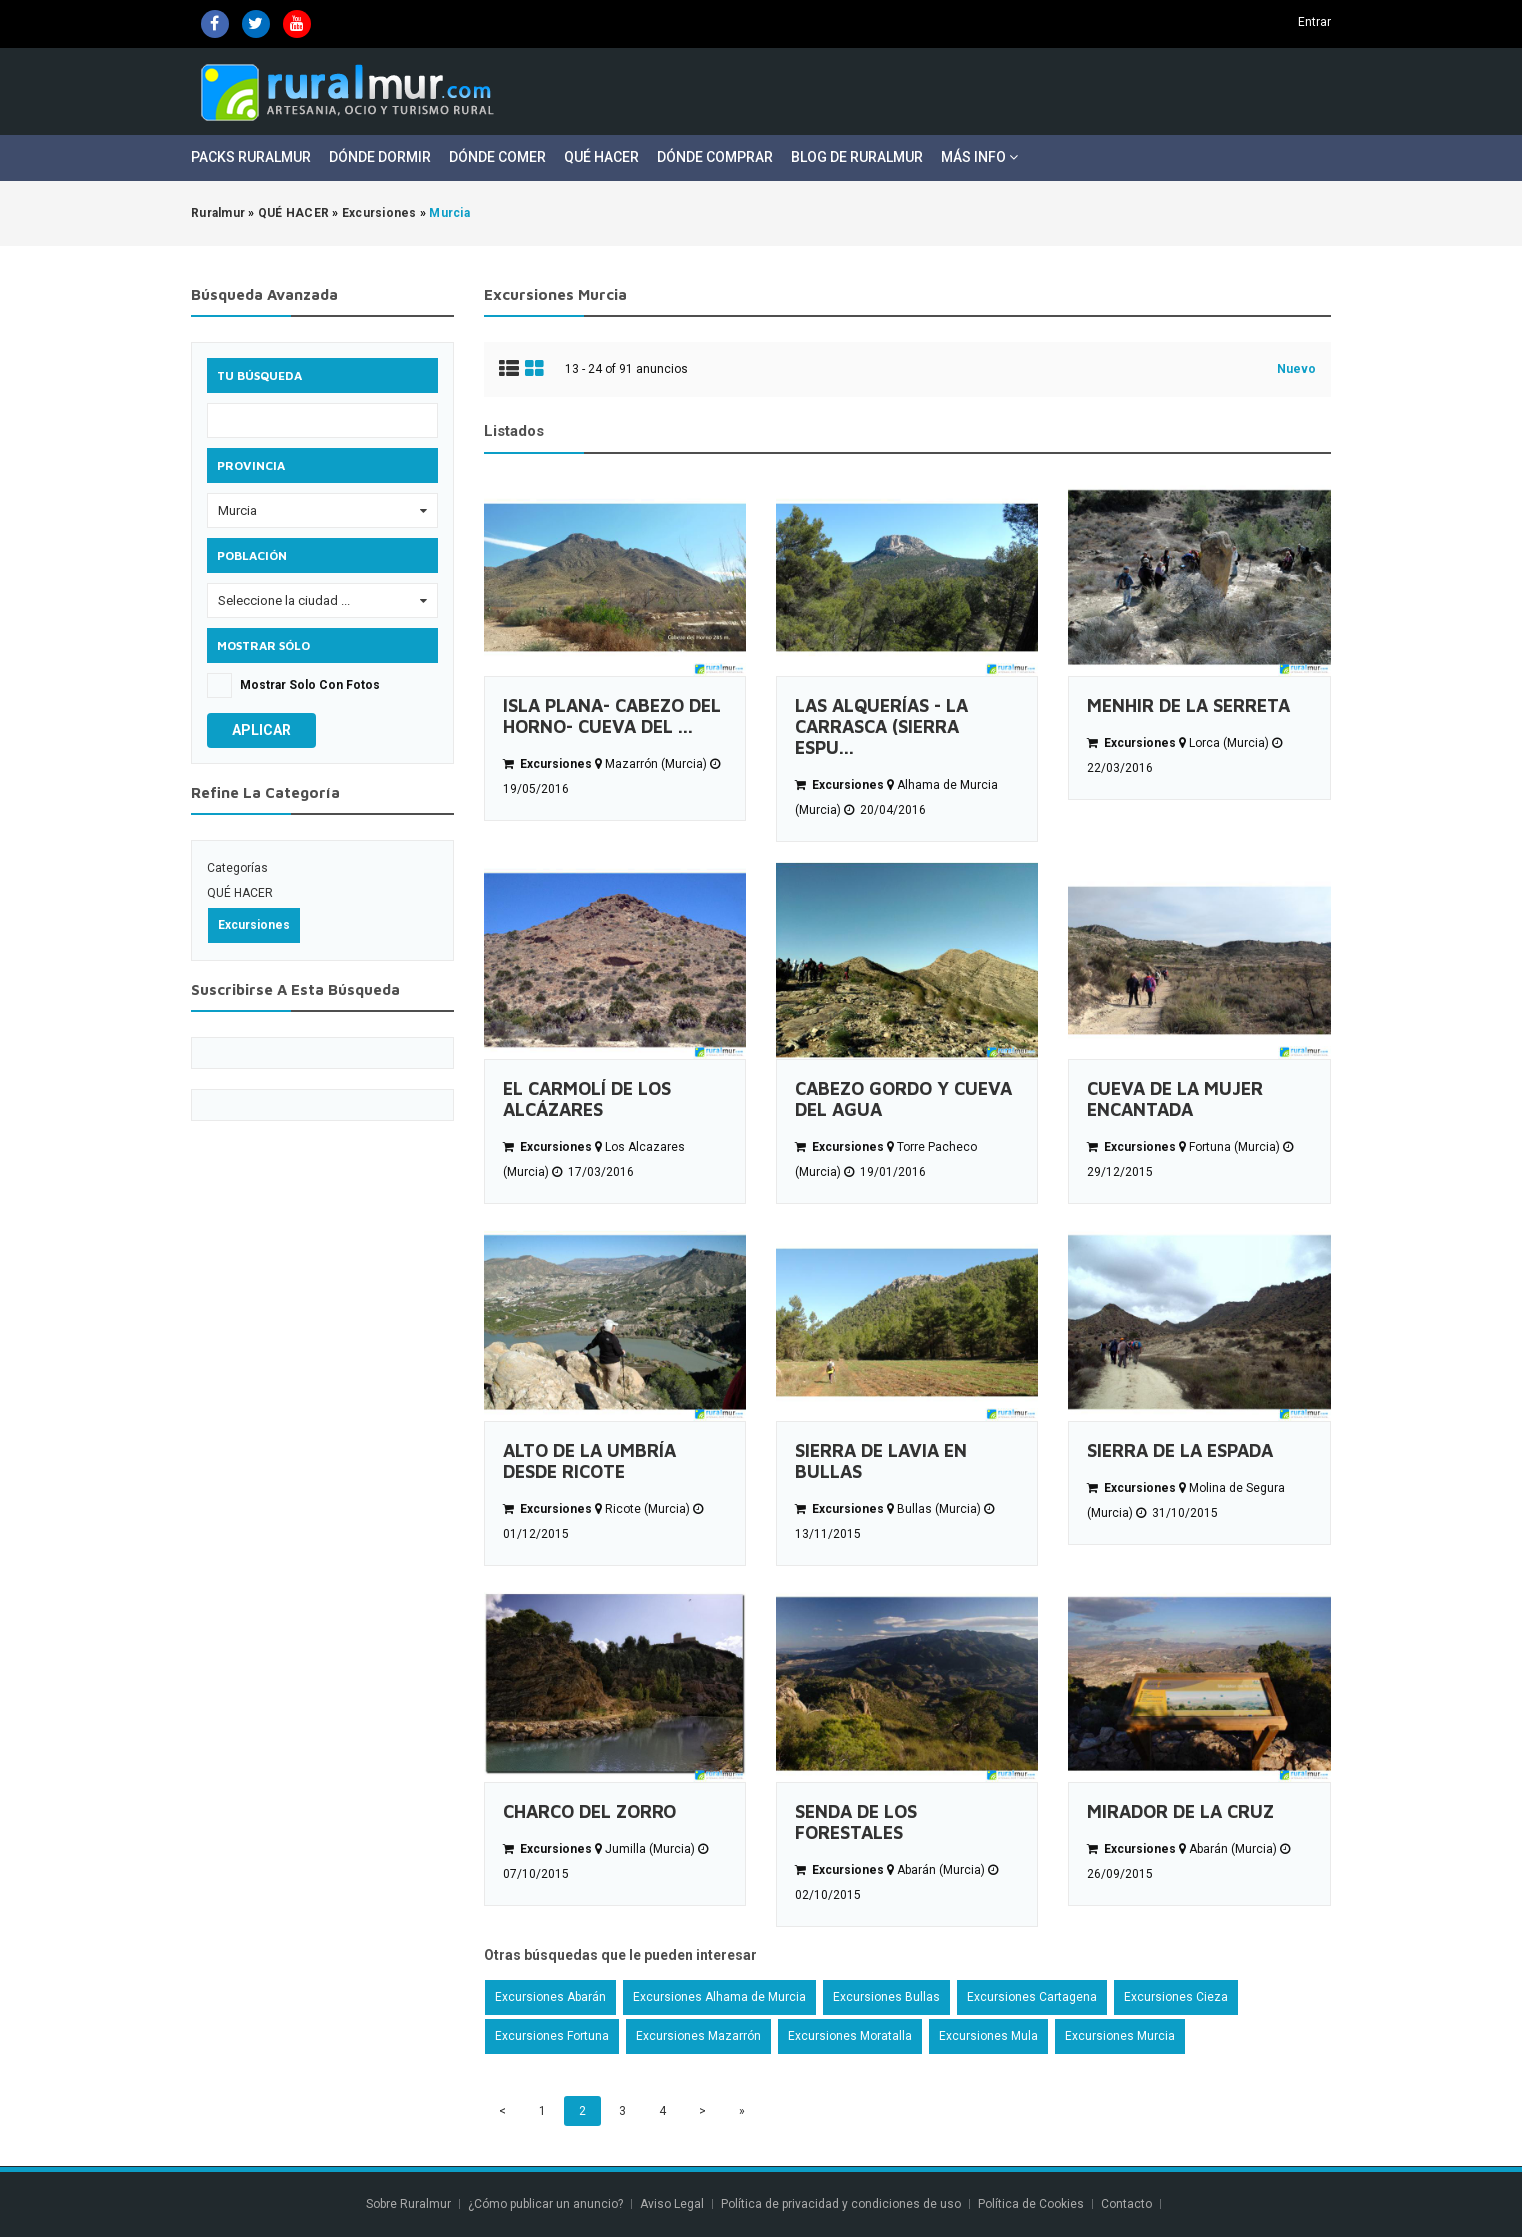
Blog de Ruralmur (857, 157)
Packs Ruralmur (251, 157)
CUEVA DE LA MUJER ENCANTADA (1175, 1099)
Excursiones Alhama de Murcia (719, 1997)
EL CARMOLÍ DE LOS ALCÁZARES (587, 1099)
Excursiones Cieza (1176, 1997)
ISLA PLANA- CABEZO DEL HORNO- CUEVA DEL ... (612, 716)
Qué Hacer (601, 157)
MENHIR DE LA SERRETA (1188, 705)
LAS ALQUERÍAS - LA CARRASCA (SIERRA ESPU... (881, 726)
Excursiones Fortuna (552, 2036)
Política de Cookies (1031, 2204)
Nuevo (1296, 369)
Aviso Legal (672, 2204)
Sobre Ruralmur (408, 2204)
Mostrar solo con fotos (310, 685)
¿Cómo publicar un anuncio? (545, 2204)
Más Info (979, 157)
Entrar (1314, 22)
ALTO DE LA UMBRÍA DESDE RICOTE (589, 1461)
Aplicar (261, 730)
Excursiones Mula (988, 2036)
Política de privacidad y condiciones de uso (841, 2204)
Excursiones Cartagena (1032, 1997)
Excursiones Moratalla (850, 2036)
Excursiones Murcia (1120, 2036)
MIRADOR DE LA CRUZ (1180, 1811)
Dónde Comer (497, 157)
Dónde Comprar (715, 157)
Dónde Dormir (380, 157)
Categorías (237, 868)
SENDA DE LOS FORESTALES (856, 1822)
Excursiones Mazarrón (698, 2036)
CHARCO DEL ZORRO (589, 1811)
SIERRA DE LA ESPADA (1180, 1450)
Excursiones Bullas (886, 1997)
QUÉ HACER (240, 893)
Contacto (1128, 2204)
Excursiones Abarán (550, 1997)
